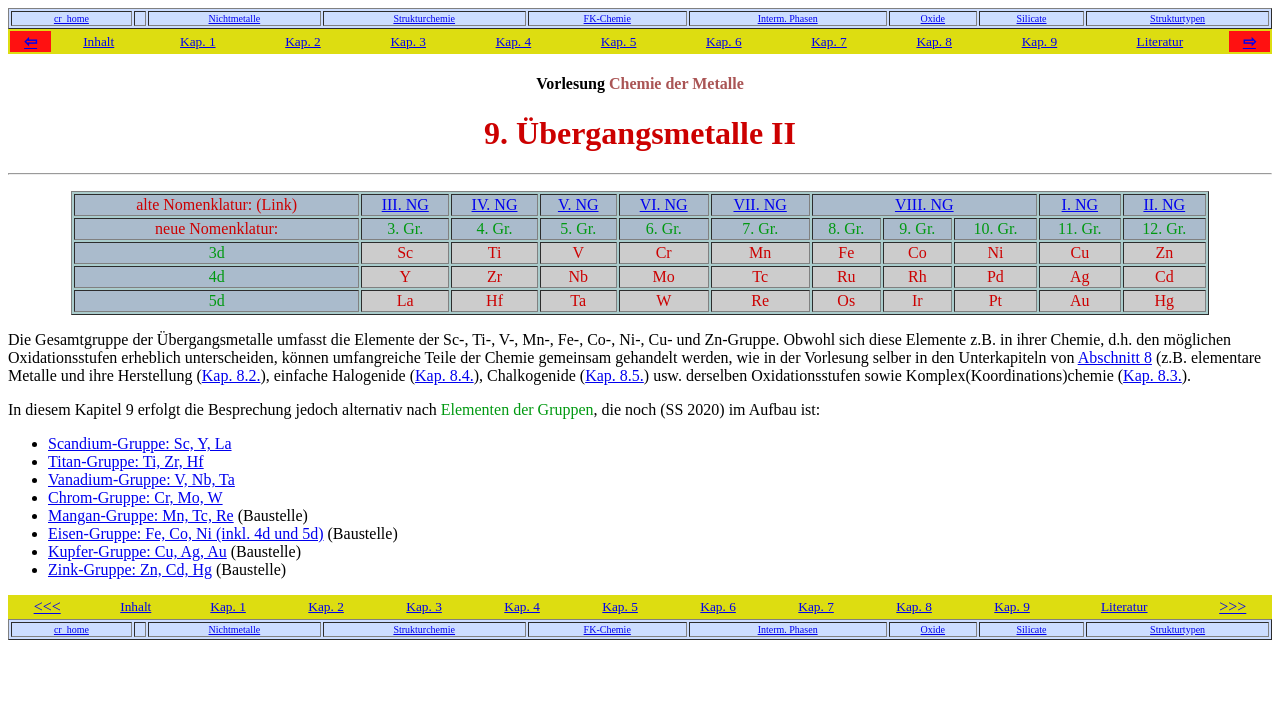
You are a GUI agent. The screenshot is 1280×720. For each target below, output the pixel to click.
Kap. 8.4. (444, 375)
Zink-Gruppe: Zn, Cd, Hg (130, 569)
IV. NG (495, 204)
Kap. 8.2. (231, 375)
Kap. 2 (303, 41)
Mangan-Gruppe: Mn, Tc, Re (141, 515)
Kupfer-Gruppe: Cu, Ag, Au (137, 551)
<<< (47, 606)
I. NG (1080, 204)
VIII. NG (924, 204)
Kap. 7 (829, 41)
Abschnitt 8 (1115, 357)
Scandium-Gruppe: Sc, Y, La (140, 443)
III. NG (405, 204)
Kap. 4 (514, 41)
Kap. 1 (198, 41)
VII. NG (759, 204)
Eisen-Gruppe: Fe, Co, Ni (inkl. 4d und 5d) (186, 533)
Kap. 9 (1040, 41)
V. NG (578, 204)
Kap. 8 (934, 41)
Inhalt (98, 41)
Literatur (1160, 41)
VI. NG (664, 204)
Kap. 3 (408, 41)
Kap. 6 (724, 41)
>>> (1232, 606)
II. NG (1164, 204)
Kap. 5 (619, 41)
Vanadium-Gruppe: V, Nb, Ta (141, 479)
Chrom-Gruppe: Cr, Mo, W (135, 497)
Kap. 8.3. (1152, 375)
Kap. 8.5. (614, 375)
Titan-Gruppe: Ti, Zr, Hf (126, 461)
